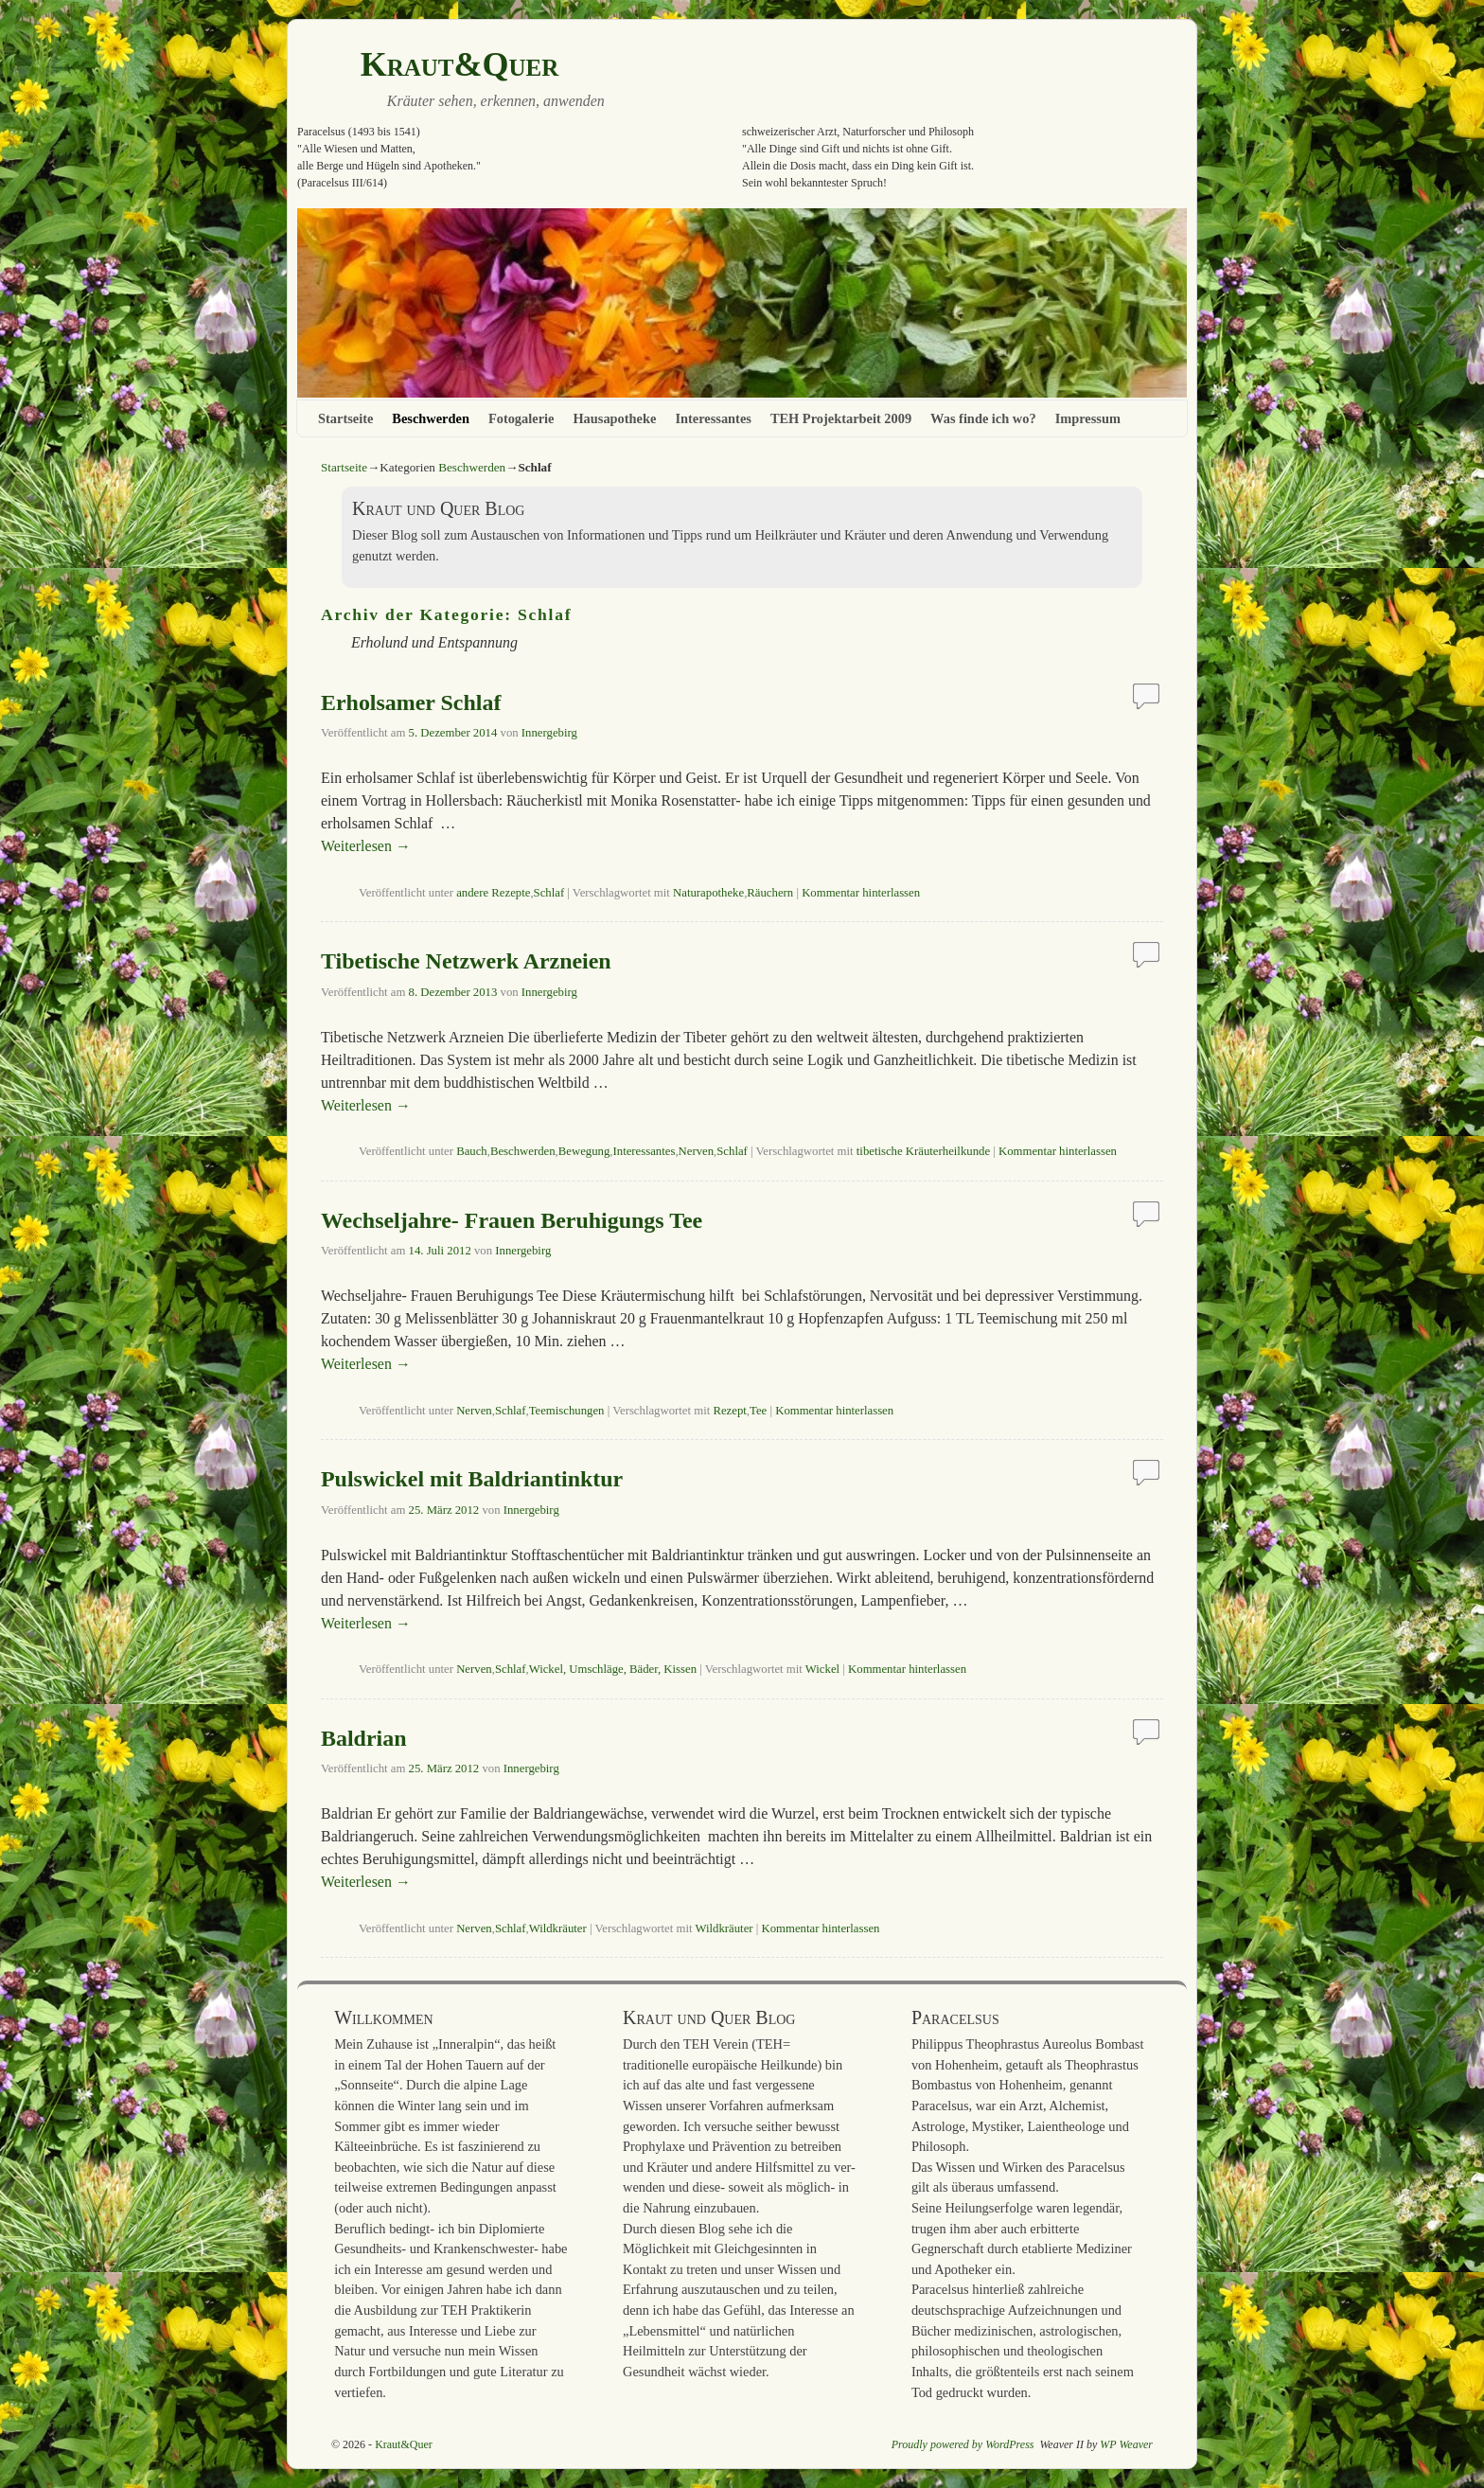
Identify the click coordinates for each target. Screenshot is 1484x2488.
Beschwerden (430, 418)
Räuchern (770, 892)
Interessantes (713, 418)
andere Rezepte (493, 892)
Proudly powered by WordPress (963, 2444)
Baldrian (363, 1738)
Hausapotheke (614, 418)
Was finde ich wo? (983, 418)
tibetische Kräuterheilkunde (923, 1151)
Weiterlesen (366, 846)
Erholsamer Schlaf (411, 702)
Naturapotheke (708, 892)
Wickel (822, 1669)
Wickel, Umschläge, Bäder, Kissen (613, 1669)
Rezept (729, 1410)
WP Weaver (1126, 2444)
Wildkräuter (558, 1928)
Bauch (471, 1151)
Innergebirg (549, 732)
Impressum (1088, 418)
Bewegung (584, 1151)
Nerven (697, 1151)
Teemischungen (567, 1410)
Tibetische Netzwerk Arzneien (466, 961)
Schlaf (549, 892)
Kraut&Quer (460, 64)
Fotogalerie (521, 418)
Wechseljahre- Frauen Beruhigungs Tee (511, 1220)
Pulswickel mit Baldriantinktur (472, 1478)
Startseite (345, 418)
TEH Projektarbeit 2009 (840, 418)
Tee (758, 1410)
